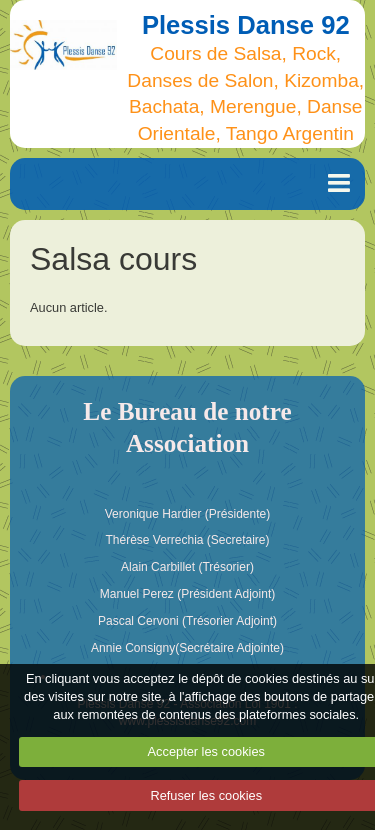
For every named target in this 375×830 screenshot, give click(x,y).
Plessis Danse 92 (246, 25)
